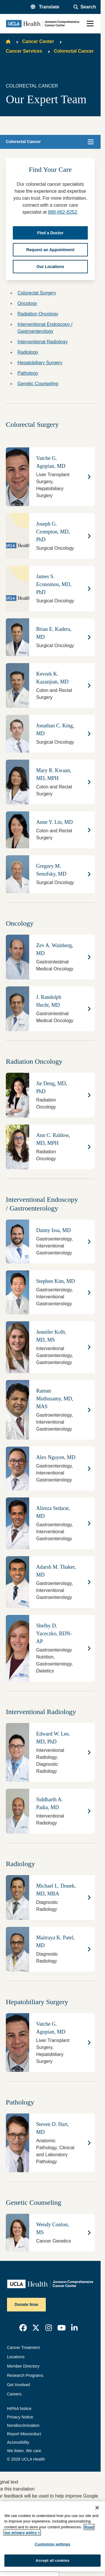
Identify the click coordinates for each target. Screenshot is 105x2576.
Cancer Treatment (23, 2347)
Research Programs (25, 2375)
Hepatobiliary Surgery (40, 362)
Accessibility (18, 2442)
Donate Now (26, 2304)
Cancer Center (38, 41)
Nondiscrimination (23, 2425)
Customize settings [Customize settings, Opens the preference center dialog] (52, 2544)
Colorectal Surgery (37, 292)
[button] (45, 7)
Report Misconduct (24, 2434)
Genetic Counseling (38, 383)
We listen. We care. (24, 2450)
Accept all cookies (52, 2560)
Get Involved (18, 2384)
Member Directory (23, 2366)
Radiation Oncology (38, 313)
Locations (15, 2356)
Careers (14, 2394)
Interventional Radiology (43, 341)
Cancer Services (24, 51)
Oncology (27, 303)
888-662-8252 (62, 212)
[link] (23, 2327)
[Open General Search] (85, 7)
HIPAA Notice (19, 2408)
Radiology (28, 352)
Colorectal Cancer (74, 51)
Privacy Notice (20, 2417)
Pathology (28, 373)
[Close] (97, 2507)
